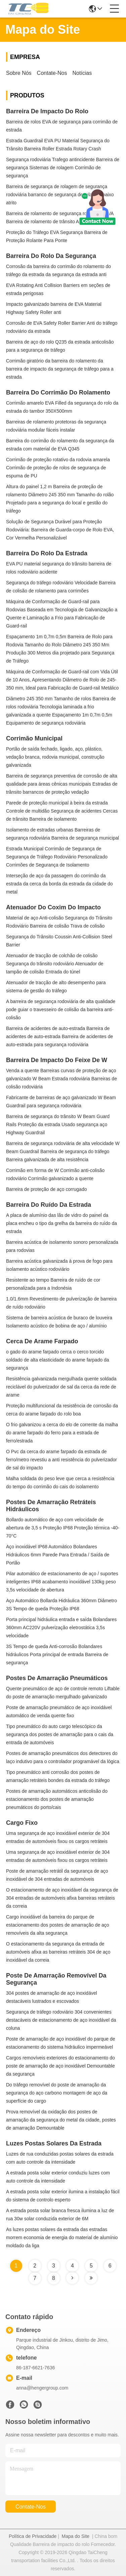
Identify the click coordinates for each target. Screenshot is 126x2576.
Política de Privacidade (32, 2536)
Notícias (82, 73)
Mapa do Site (76, 2536)
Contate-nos (52, 73)
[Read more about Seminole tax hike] (72, 2278)
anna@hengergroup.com (42, 2388)
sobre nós (19, 73)
